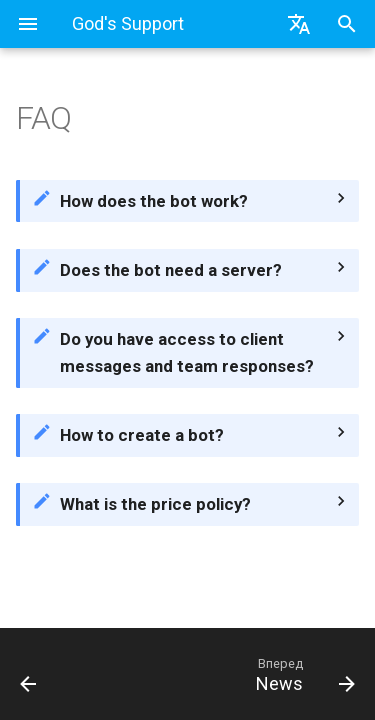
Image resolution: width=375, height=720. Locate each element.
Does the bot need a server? (171, 270)
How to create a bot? (142, 435)
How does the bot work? (154, 201)
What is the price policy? (155, 504)
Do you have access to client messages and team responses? (187, 352)
